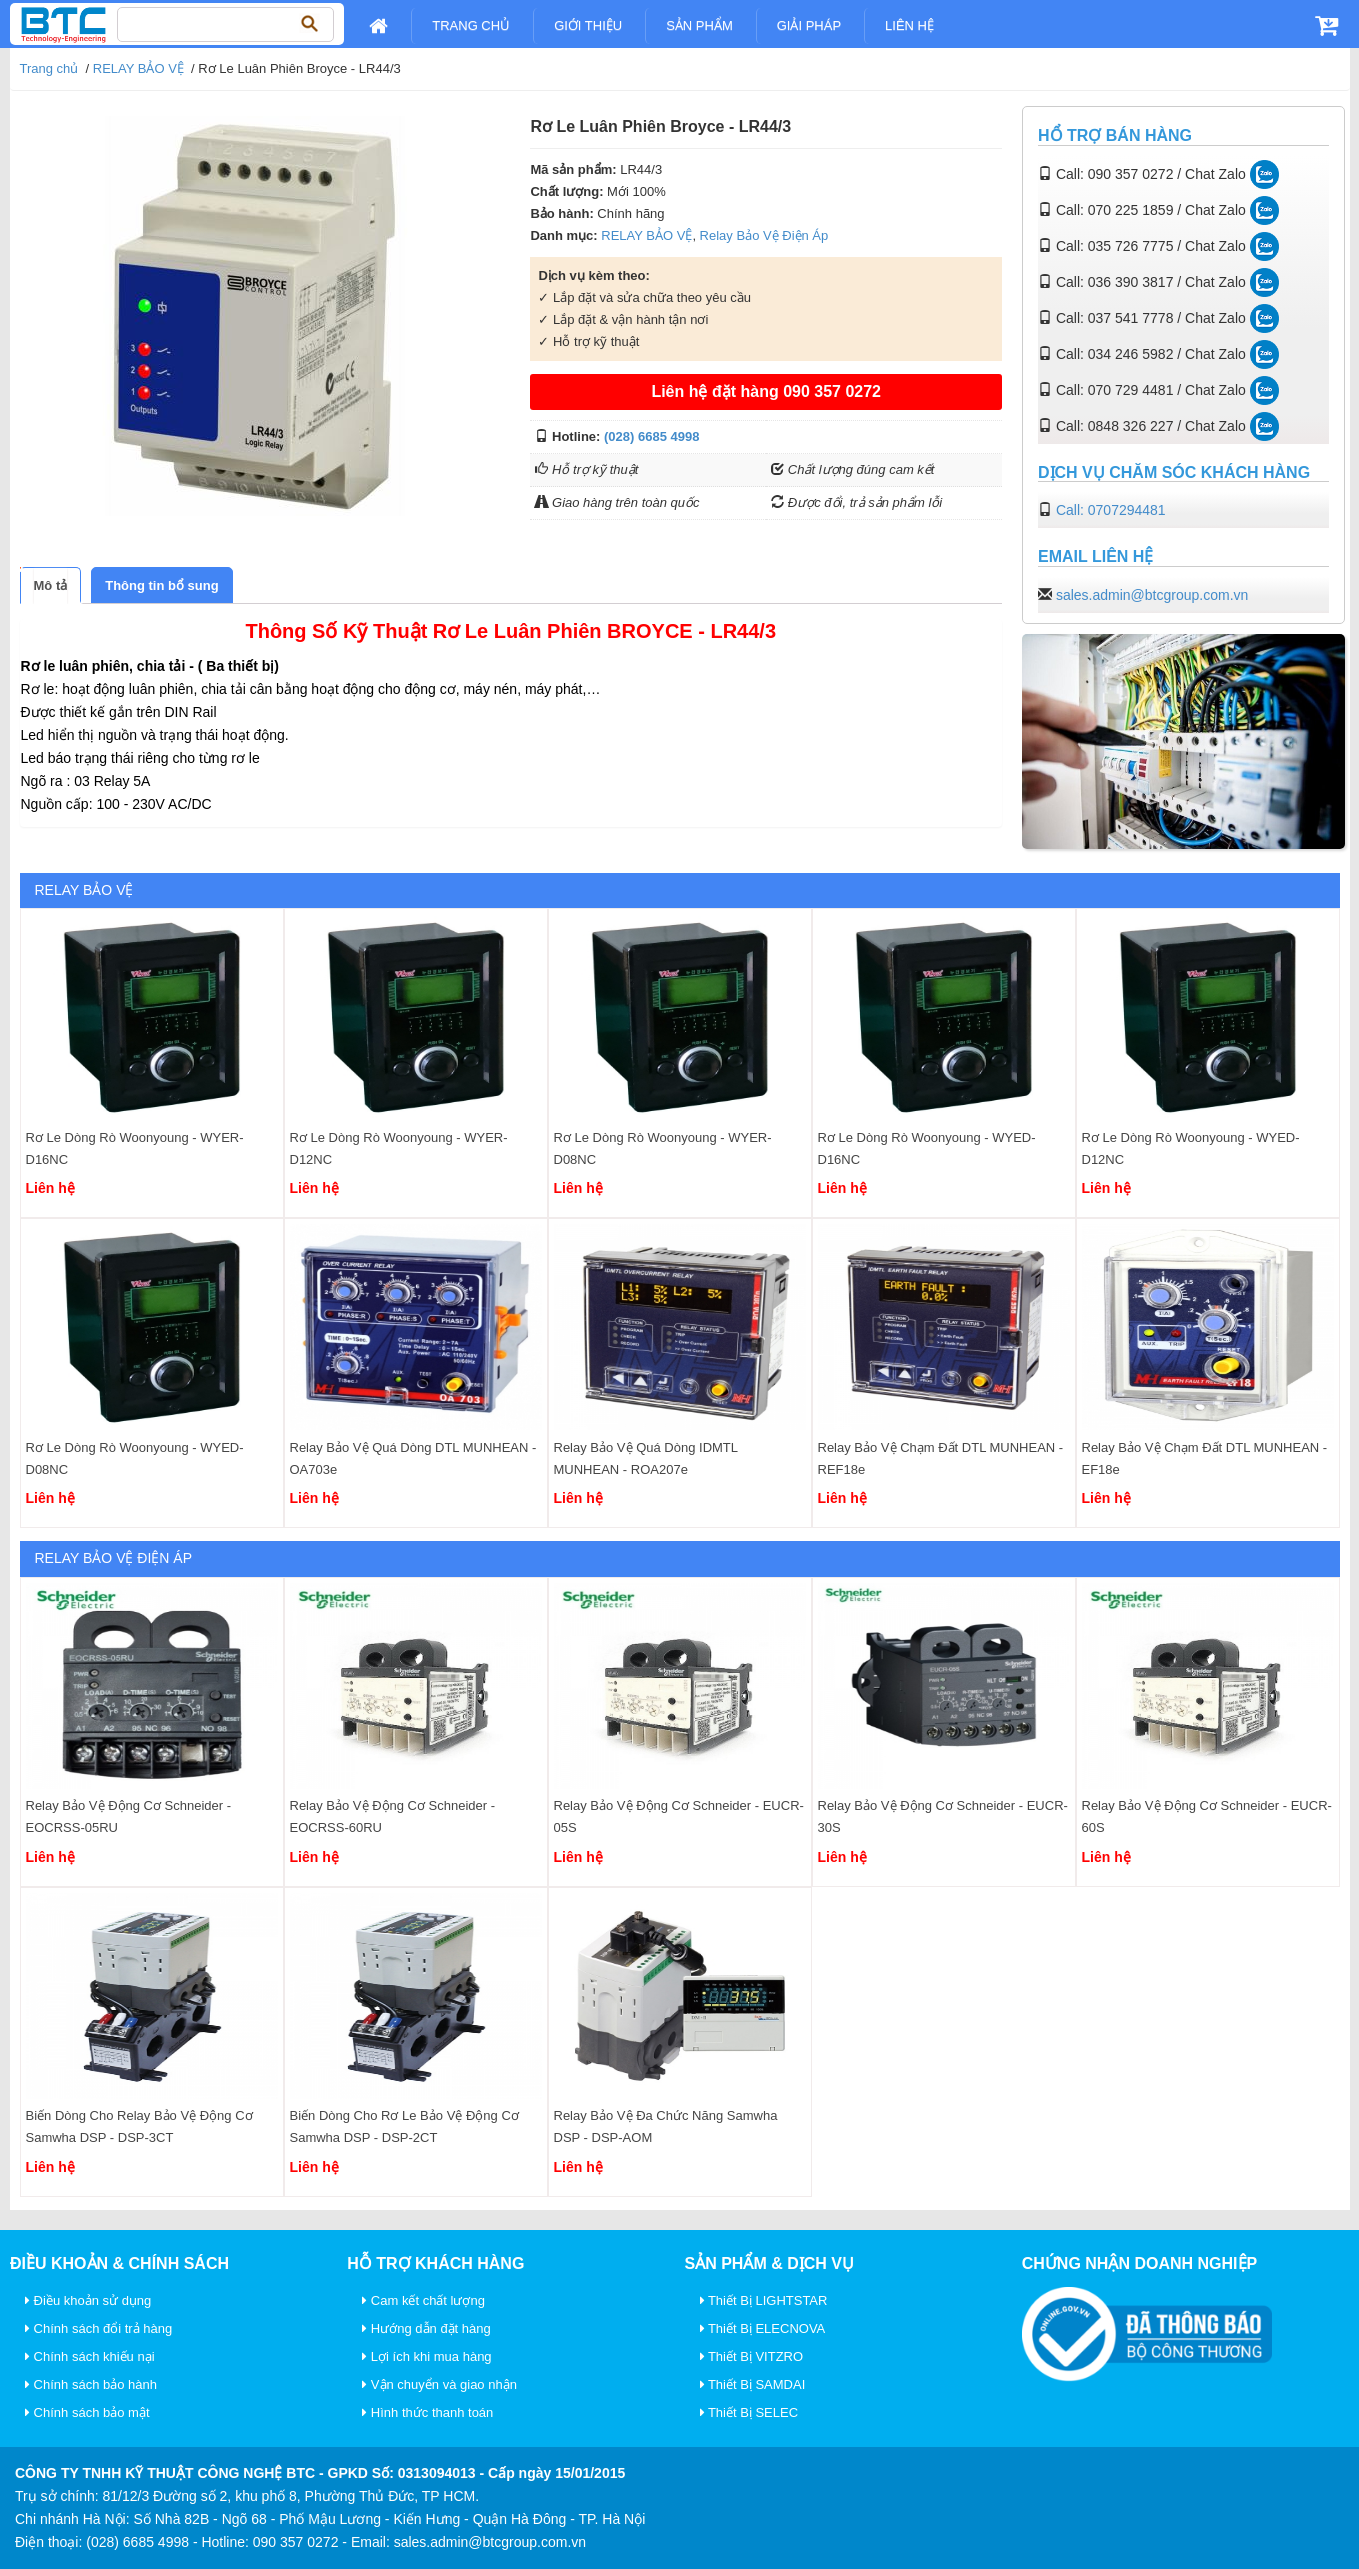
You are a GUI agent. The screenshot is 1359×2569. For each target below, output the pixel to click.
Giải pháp (809, 25)
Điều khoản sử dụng (88, 2300)
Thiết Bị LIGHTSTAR (764, 2300)
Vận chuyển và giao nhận (439, 2384)
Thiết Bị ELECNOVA (763, 2328)
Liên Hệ (909, 25)
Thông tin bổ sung (161, 585)
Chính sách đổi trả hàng (98, 2328)
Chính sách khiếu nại (90, 2356)
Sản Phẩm (699, 25)
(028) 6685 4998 (651, 436)
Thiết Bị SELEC (749, 2412)
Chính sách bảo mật (87, 2412)
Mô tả (51, 585)
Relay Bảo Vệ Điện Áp (764, 235)
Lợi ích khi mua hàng (426, 2356)
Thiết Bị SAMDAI (753, 2384)
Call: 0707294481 (1111, 510)
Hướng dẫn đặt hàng (426, 2328)
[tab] (51, 585)
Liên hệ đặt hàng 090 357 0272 (766, 391)
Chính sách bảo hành (91, 2384)
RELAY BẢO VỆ (138, 68)
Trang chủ (471, 25)
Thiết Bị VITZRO (752, 2356)
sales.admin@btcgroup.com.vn (1152, 595)
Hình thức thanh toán (427, 2412)
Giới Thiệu (588, 25)
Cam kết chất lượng (423, 2300)
